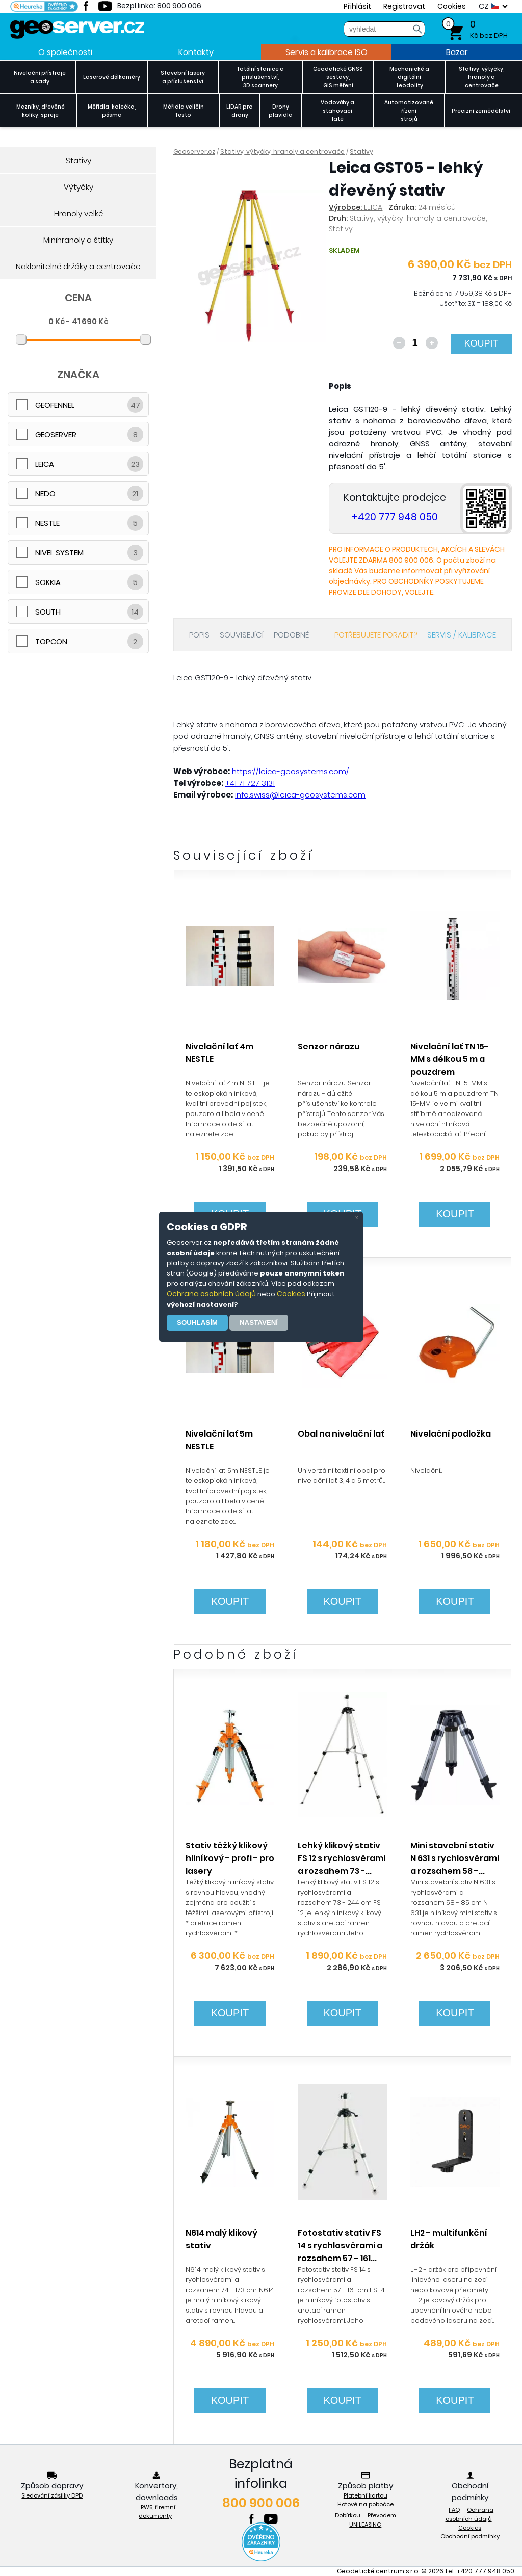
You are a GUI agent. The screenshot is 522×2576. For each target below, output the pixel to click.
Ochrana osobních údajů (211, 1294)
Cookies (291, 1294)
